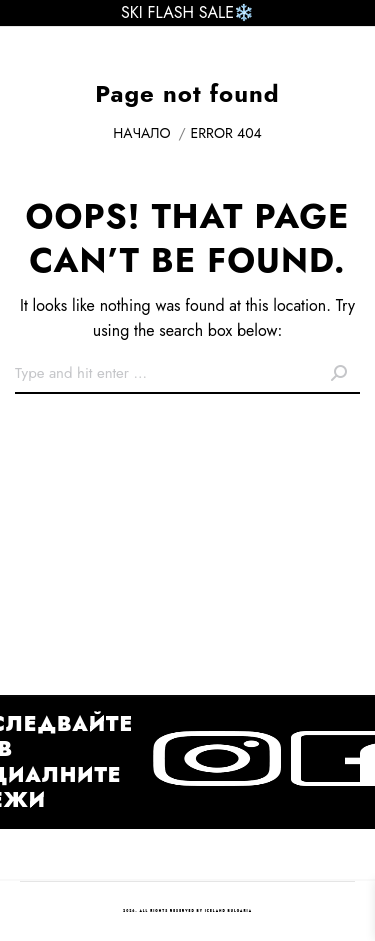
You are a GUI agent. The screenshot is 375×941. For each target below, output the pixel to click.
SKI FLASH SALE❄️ (187, 12)
